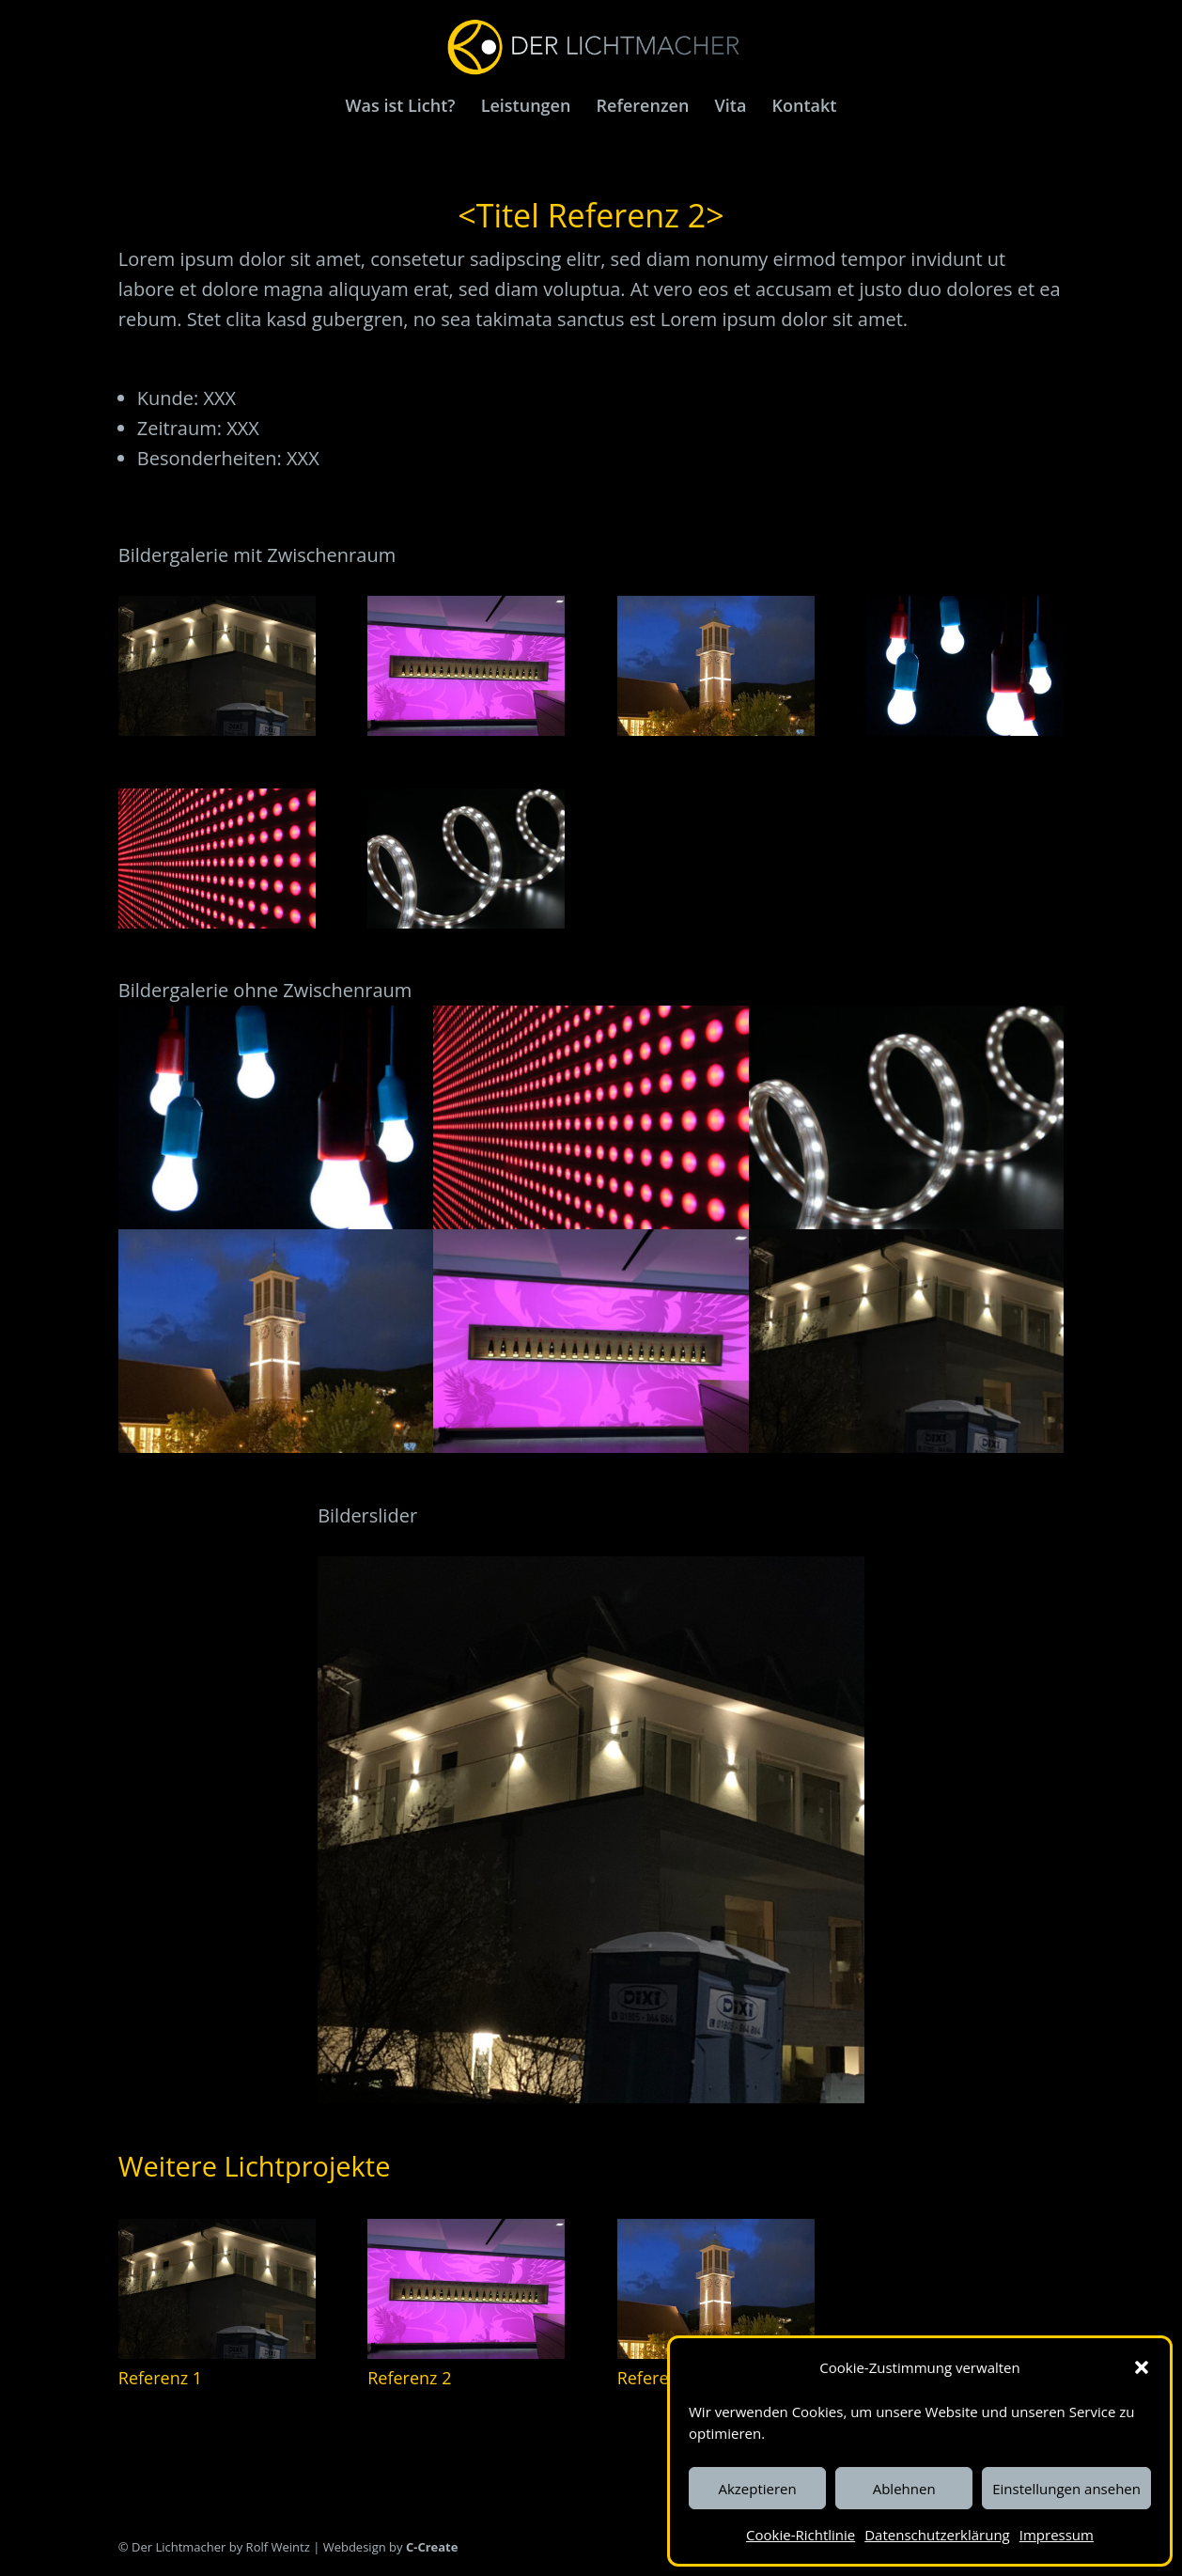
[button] (1141, 2367)
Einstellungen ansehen (1066, 2488)
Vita (731, 108)
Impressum (1056, 2534)
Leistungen (526, 108)
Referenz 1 (160, 2377)
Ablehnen (904, 2488)
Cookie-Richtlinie (800, 2534)
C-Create (431, 2546)
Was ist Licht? (401, 108)
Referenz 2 (409, 2377)
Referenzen (643, 108)
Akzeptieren (757, 2488)
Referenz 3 (659, 2377)
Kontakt (804, 108)
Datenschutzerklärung (937, 2534)
